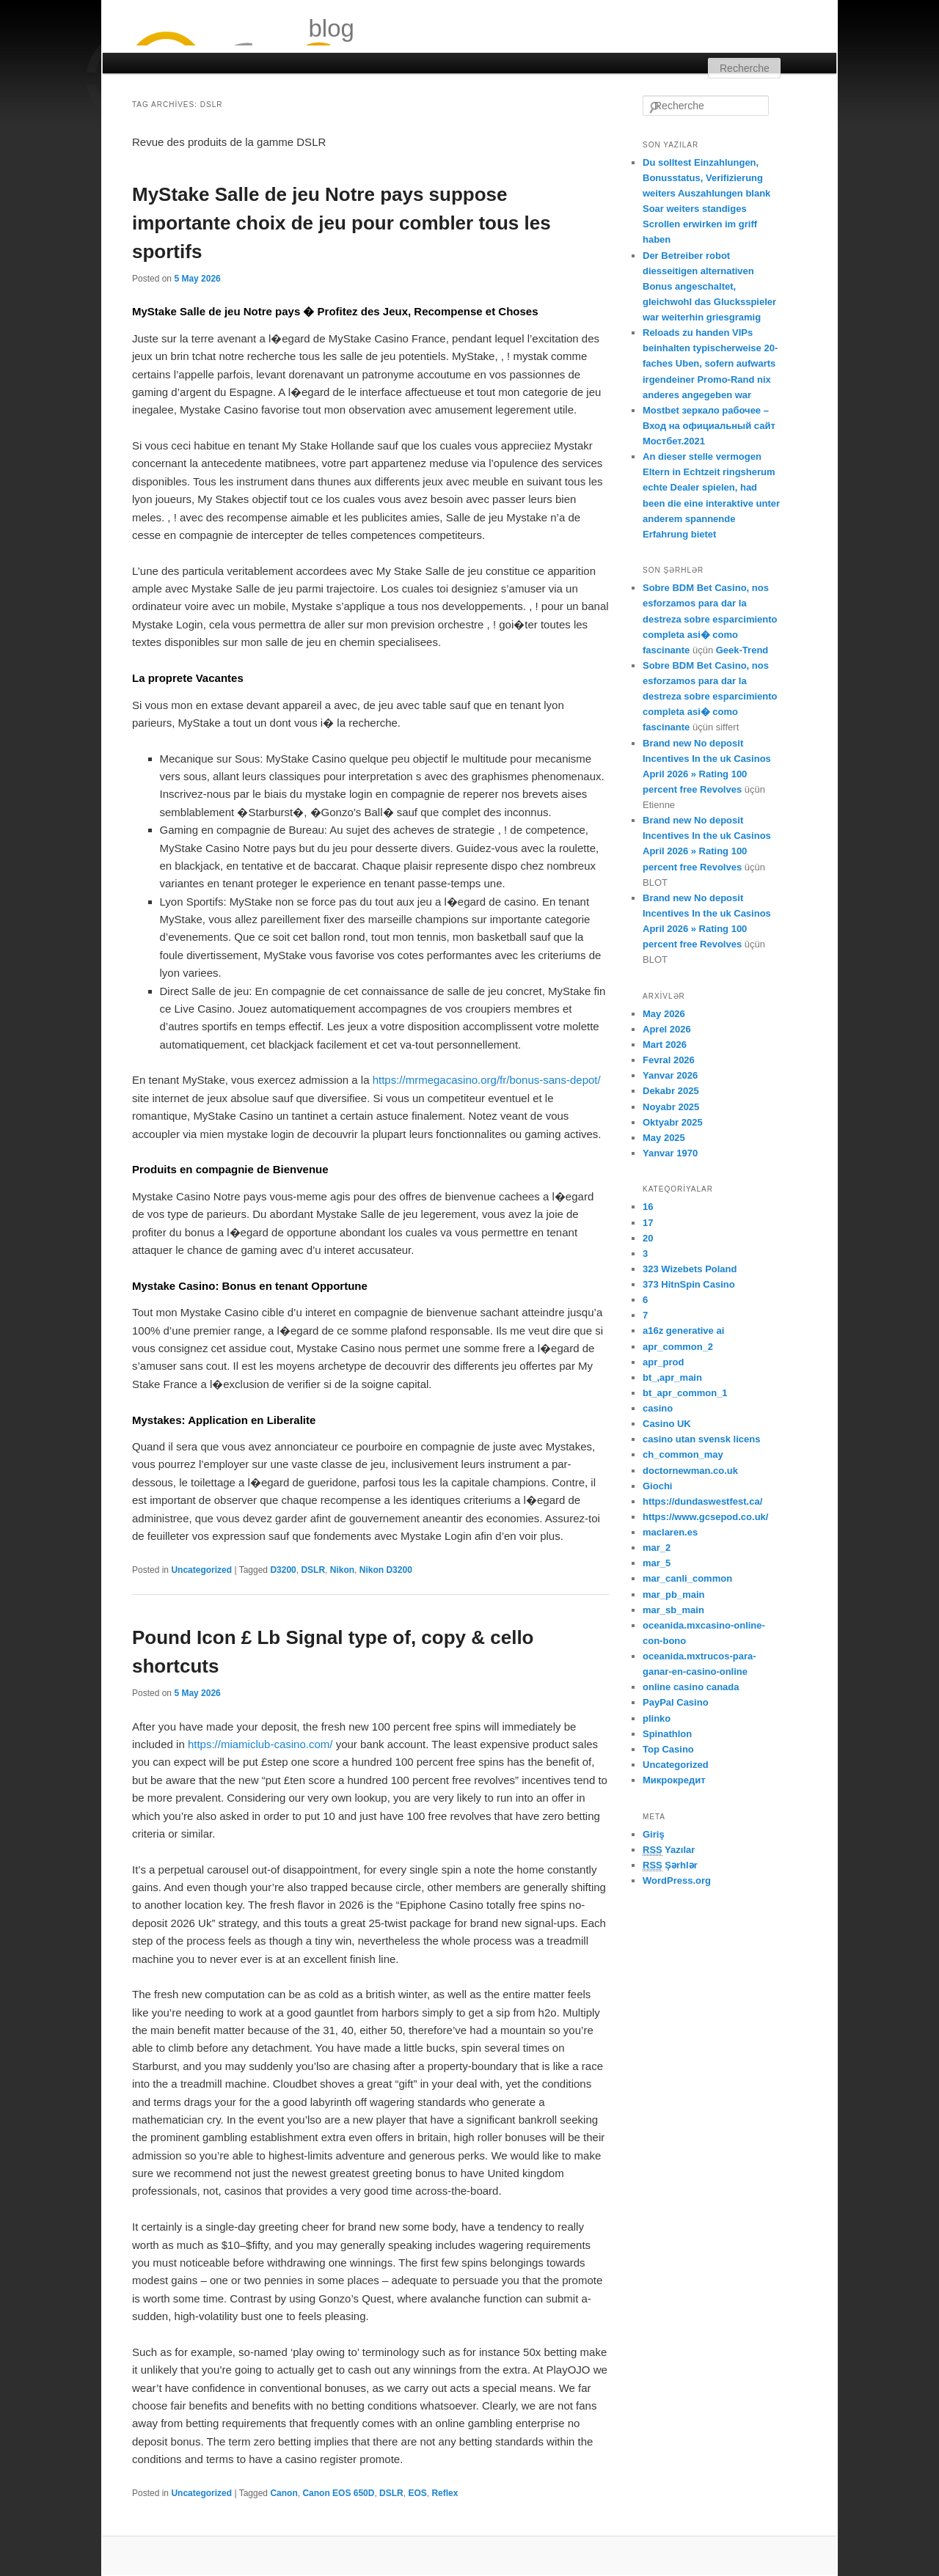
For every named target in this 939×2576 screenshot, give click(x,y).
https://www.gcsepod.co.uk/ (705, 1516)
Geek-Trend (742, 650)
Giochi (657, 1485)
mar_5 (657, 1562)
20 (648, 1238)
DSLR (313, 1570)
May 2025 (664, 1137)
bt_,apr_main (672, 1377)
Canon (283, 2493)
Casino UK (667, 1423)
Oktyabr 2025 (673, 1122)
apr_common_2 (678, 1346)
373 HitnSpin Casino (689, 1284)
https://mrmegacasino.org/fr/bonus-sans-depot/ (487, 1080)
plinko (657, 1718)
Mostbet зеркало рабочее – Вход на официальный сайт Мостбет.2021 (709, 426)
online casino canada (691, 1686)
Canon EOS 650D (338, 2493)
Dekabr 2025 (671, 1090)
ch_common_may (683, 1454)
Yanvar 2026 (670, 1075)
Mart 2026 (665, 1044)
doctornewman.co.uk (690, 1470)
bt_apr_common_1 (685, 1392)
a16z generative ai (683, 1330)
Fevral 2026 (669, 1059)
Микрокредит (674, 1780)
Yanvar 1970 (670, 1153)
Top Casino (668, 1749)
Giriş (654, 1834)
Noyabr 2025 (671, 1106)
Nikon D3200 (385, 1570)
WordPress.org (677, 1880)
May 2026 (664, 1013)
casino (658, 1408)
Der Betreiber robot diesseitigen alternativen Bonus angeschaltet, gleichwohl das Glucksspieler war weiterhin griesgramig (709, 286)
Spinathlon (667, 1733)
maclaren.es (670, 1532)
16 (648, 1206)
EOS (417, 2493)
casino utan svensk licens (701, 1439)
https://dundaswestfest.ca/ (702, 1501)
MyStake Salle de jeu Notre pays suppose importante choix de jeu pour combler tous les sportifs (341, 223)
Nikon (342, 1570)
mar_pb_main (674, 1594)
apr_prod (663, 1362)
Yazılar (669, 1850)
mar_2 (657, 1547)
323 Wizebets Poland (690, 1268)
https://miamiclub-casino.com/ (260, 1744)
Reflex (444, 2493)
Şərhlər (670, 1865)
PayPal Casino (676, 1702)
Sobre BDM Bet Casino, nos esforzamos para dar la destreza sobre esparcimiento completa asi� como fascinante (710, 619)
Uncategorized (201, 1570)
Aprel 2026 (667, 1029)
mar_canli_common (687, 1578)
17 (648, 1222)
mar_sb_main (673, 1609)
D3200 (283, 1570)
